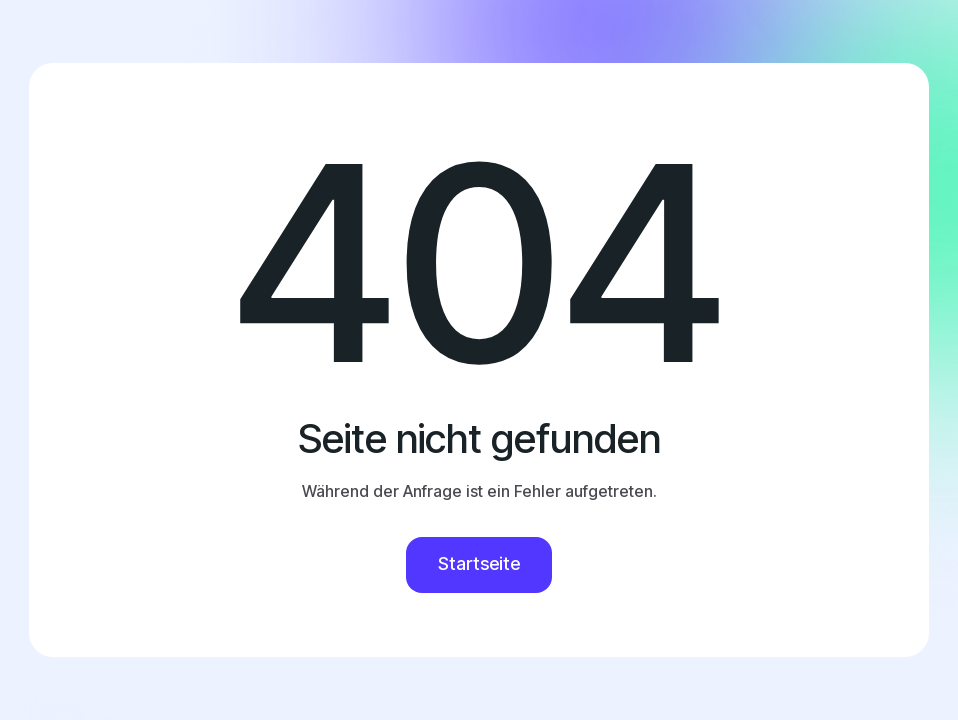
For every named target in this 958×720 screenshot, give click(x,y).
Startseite (479, 563)
